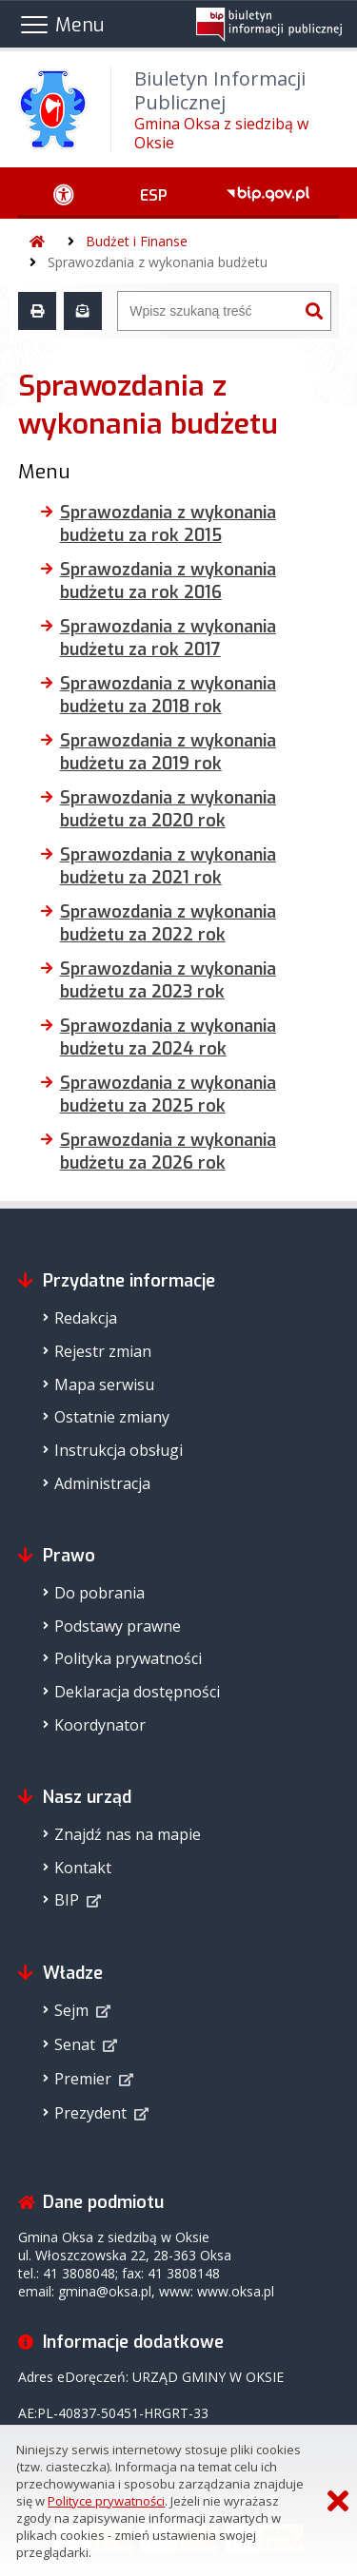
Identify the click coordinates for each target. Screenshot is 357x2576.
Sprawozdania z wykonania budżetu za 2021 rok (168, 866)
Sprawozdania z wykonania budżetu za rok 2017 (168, 638)
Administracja (102, 1483)
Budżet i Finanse (137, 241)
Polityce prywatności (106, 2500)
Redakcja (85, 1317)
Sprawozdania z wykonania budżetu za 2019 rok (168, 752)
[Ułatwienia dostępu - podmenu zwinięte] (64, 193)
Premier (82, 2078)
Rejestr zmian (102, 1351)
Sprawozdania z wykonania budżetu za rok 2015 (168, 524)
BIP (66, 1899)
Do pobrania (99, 1592)
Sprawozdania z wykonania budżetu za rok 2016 (168, 581)
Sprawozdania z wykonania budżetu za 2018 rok (168, 695)
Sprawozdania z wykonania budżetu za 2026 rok (168, 1151)
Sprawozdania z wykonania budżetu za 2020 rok (168, 809)
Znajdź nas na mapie (127, 1834)
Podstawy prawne (117, 1626)
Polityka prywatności (128, 1658)
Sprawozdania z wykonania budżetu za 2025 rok (168, 1094)
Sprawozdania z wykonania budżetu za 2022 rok (168, 923)
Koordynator (100, 1724)
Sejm (71, 2010)
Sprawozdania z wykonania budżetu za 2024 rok (168, 1037)
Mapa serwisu (104, 1384)
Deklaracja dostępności (137, 1691)
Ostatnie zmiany (111, 1416)
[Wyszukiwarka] (208, 311)
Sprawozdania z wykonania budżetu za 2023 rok (168, 980)
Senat (74, 2044)
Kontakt (82, 1867)
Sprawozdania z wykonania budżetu (158, 262)
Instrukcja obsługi (118, 1450)
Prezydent (90, 2112)
